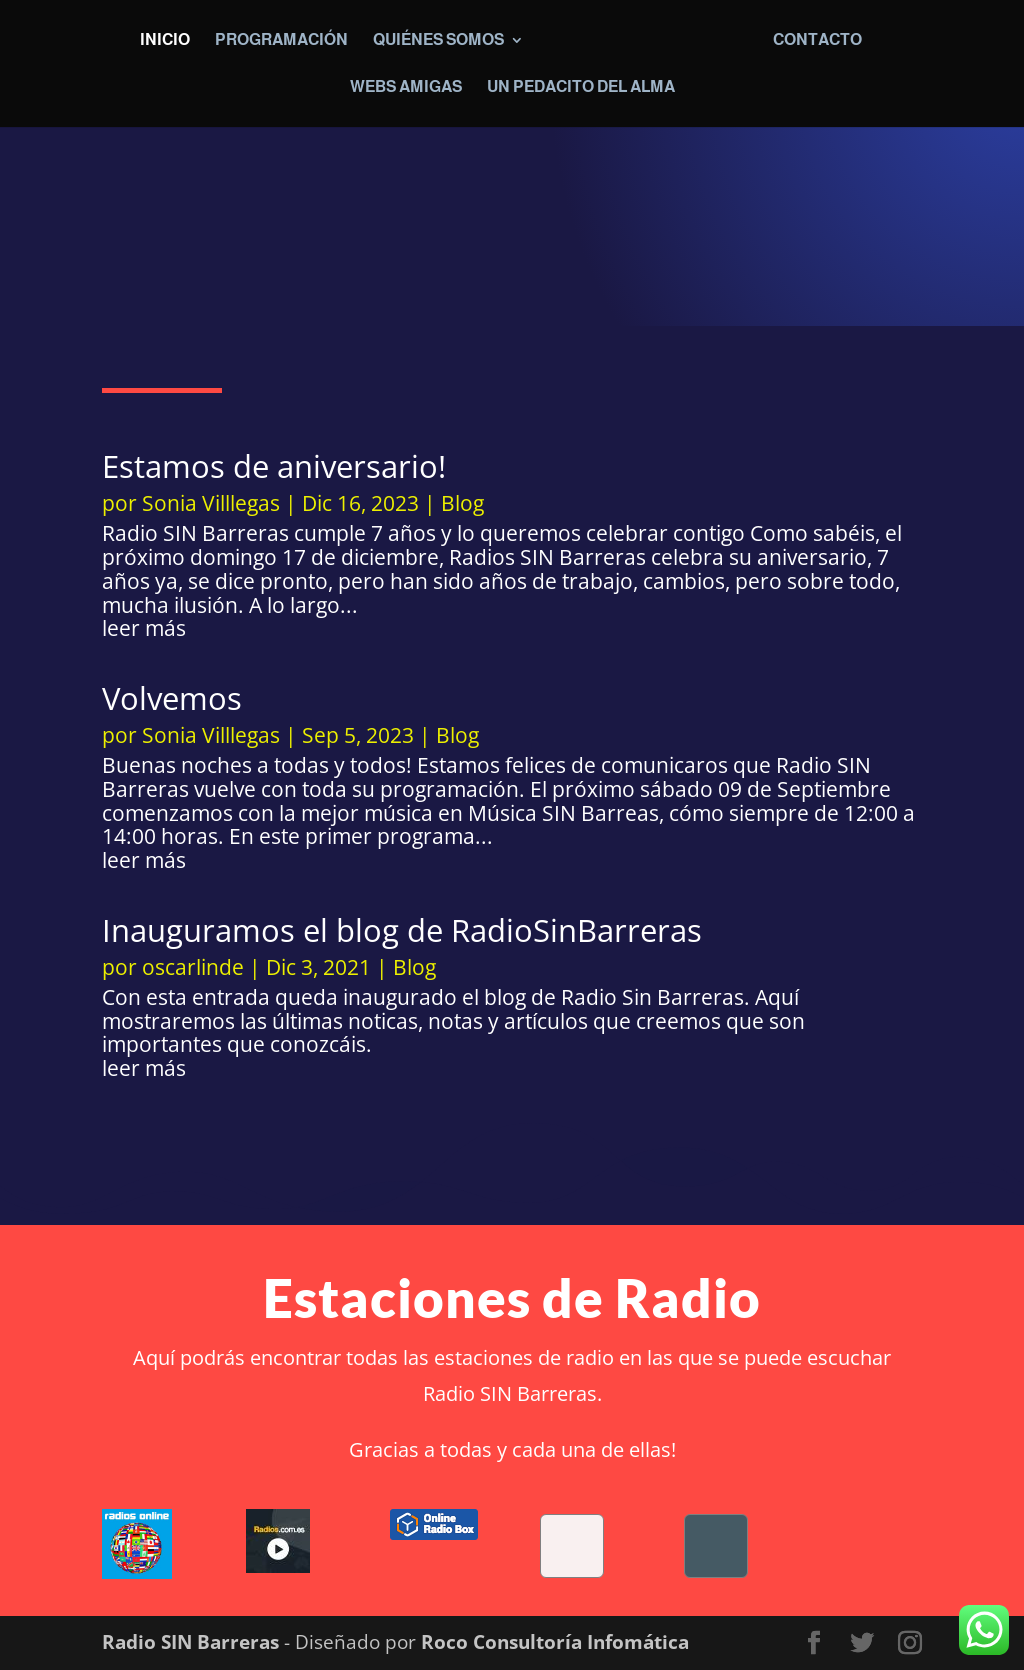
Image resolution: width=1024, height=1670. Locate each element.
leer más (144, 629)
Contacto (818, 40)
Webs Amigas (406, 87)
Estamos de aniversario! (274, 466)
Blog (462, 503)
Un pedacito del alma (581, 87)
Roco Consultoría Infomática (555, 1642)
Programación (280, 40)
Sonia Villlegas (211, 503)
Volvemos (172, 698)
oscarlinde (193, 967)
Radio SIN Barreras (190, 1642)
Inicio (164, 40)
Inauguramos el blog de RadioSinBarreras (402, 930)
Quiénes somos (437, 40)
